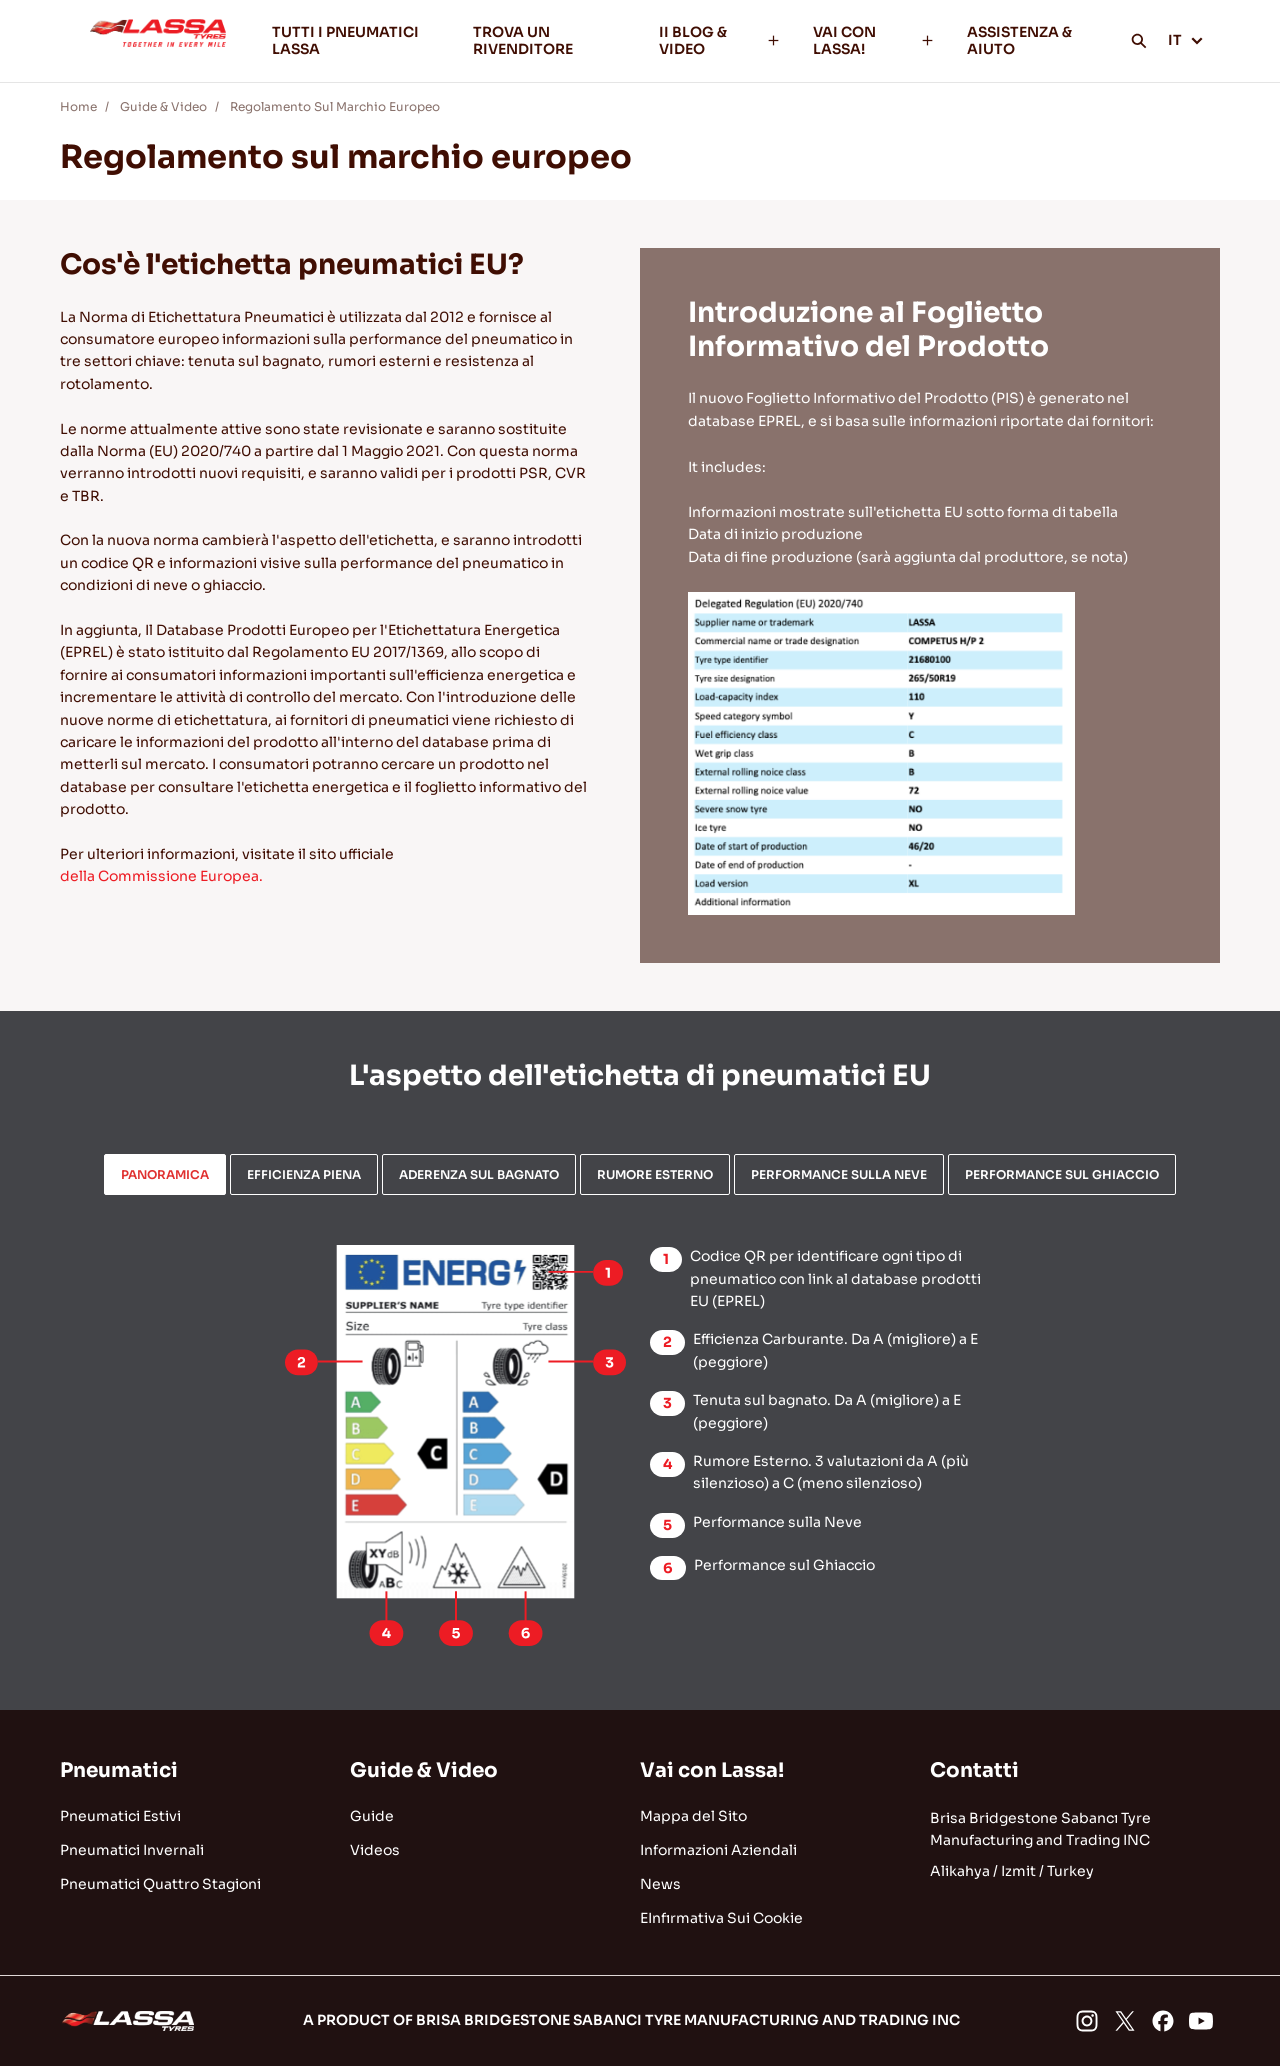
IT (1186, 40)
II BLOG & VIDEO (720, 40)
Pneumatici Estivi (120, 1816)
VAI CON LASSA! (874, 40)
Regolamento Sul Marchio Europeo (335, 106)
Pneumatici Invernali (132, 1850)
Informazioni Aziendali (718, 1850)
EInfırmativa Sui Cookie (721, 1918)
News (660, 1884)
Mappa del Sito (693, 1816)
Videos (375, 1850)
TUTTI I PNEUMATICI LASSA (345, 40)
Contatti (974, 1770)
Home (78, 106)
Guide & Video (163, 106)
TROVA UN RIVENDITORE (523, 40)
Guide (372, 1816)
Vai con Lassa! (712, 1770)
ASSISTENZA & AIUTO (1019, 40)
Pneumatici (119, 1770)
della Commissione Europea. (161, 876)
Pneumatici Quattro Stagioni (160, 1884)
